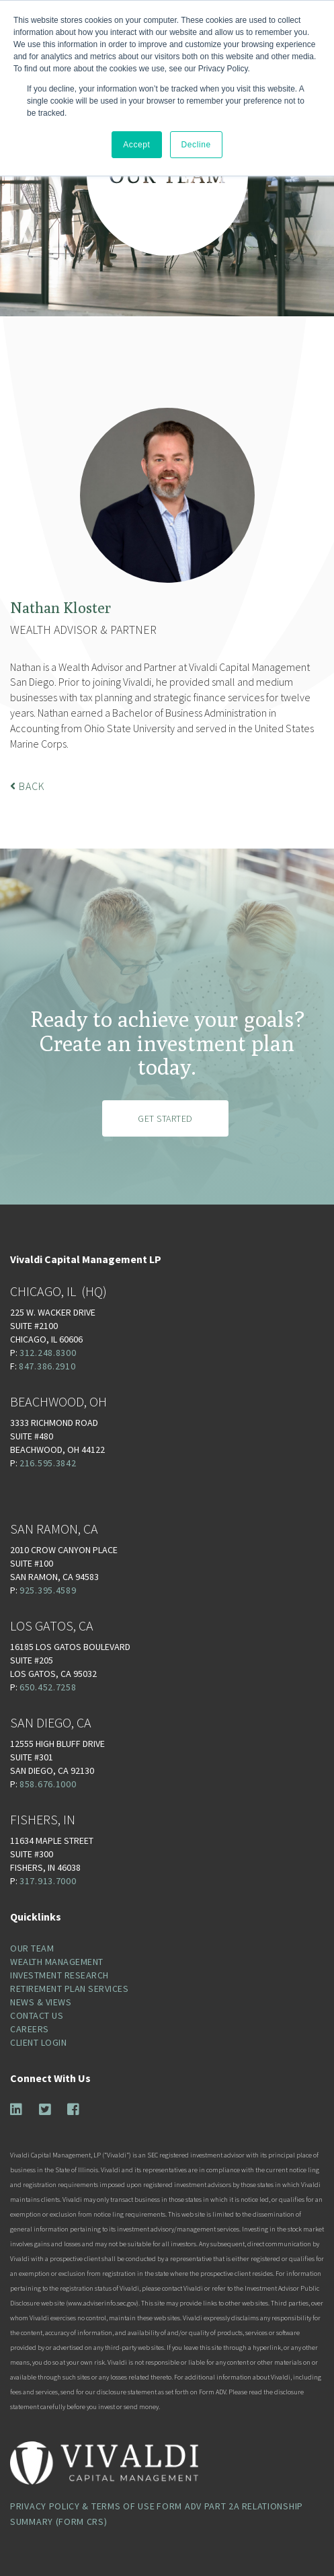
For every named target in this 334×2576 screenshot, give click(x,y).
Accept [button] (136, 144)
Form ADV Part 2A (198, 2506)
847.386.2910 (47, 1366)
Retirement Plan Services (69, 1988)
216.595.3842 (47, 1463)
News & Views (40, 2002)
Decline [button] (196, 144)
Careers (29, 2029)
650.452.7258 (47, 1687)
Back (27, 786)
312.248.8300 (47, 1353)
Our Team (32, 1948)
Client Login (38, 2042)
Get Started (165, 1118)
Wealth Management (56, 1962)
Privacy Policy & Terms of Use (82, 2506)
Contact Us (36, 2015)
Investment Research (59, 1975)
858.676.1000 (47, 1784)
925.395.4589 (47, 1590)
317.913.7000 (47, 1881)
